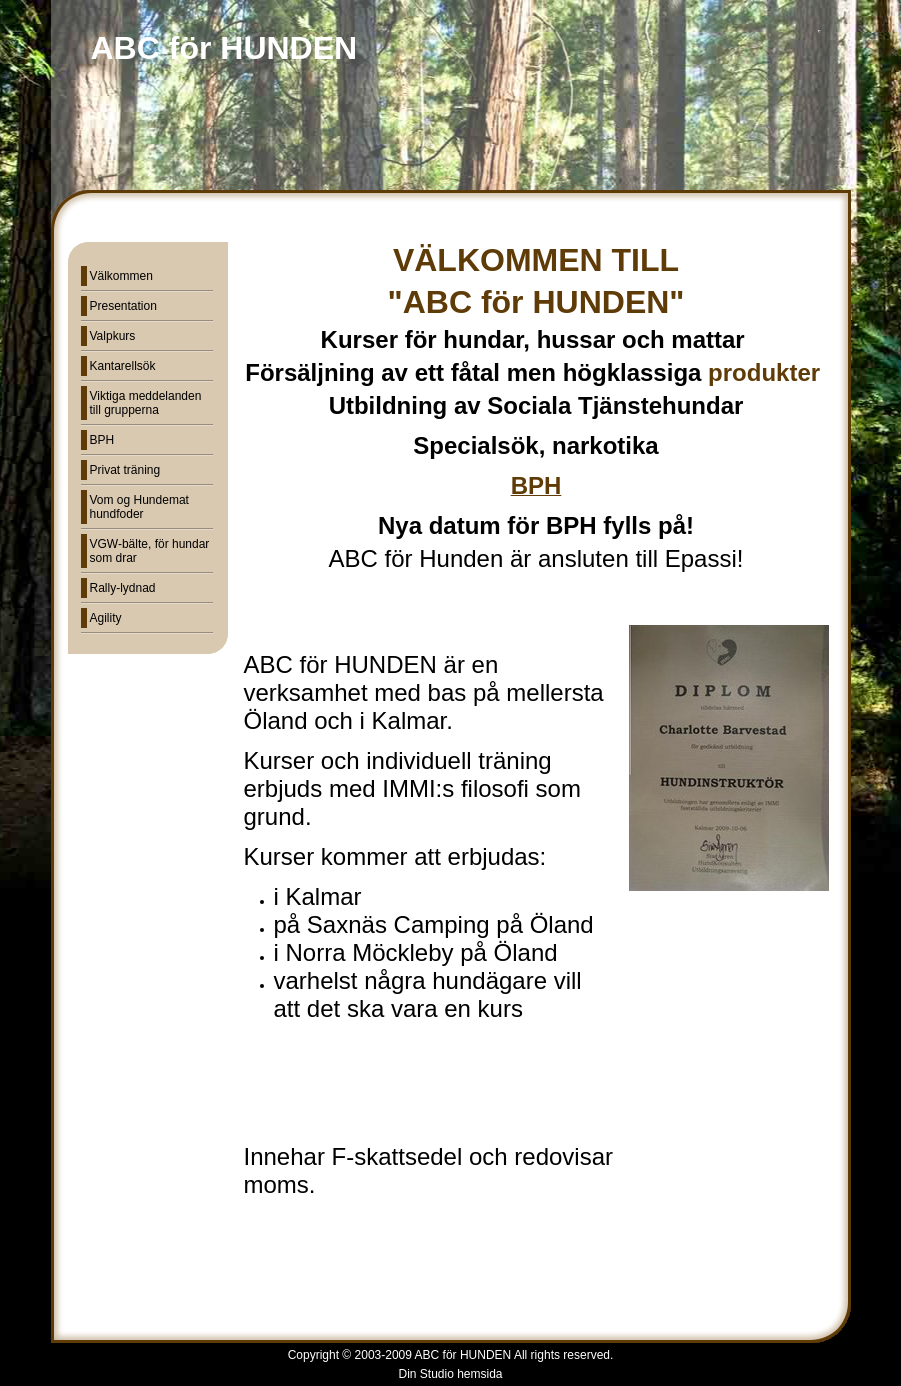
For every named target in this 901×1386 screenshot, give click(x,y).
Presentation (123, 306)
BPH (102, 440)
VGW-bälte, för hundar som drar (150, 551)
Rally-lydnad (123, 588)
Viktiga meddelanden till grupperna (146, 403)
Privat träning (125, 470)
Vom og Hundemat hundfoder (139, 507)
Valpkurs (113, 336)
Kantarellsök (123, 366)
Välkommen (121, 276)
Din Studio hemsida (450, 1374)
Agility (106, 618)
